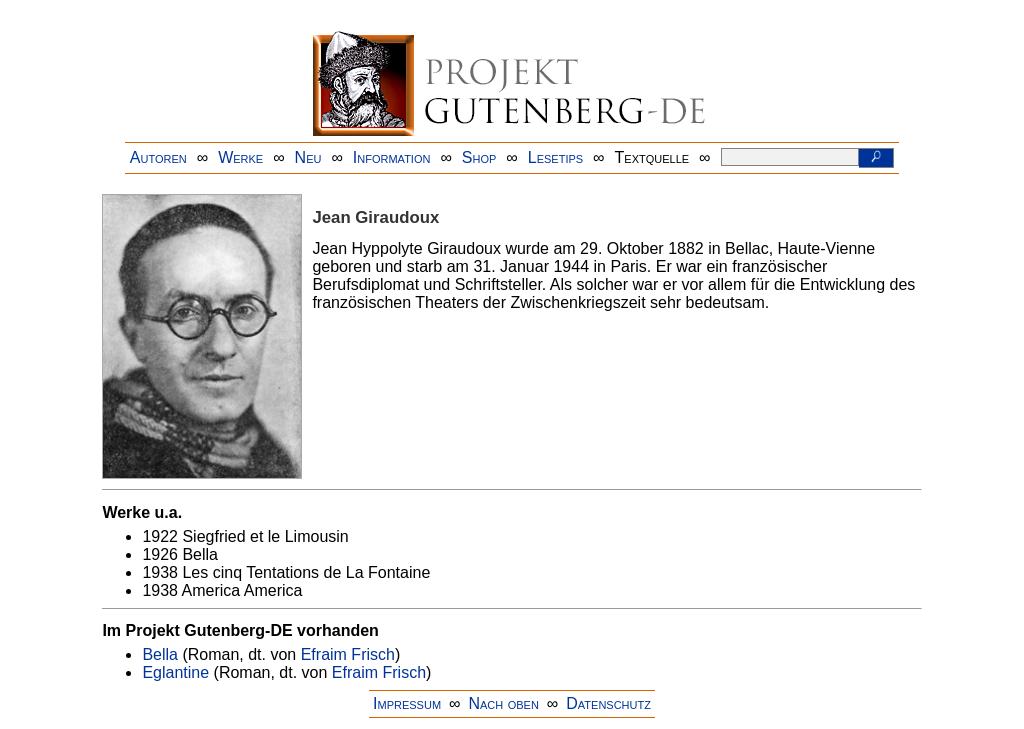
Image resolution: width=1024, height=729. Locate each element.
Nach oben (503, 703)
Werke (240, 157)
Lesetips (555, 157)
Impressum (407, 703)
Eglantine (175, 672)
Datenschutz (608, 703)
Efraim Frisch (348, 654)
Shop (479, 157)
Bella (160, 654)
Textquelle (652, 157)
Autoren (158, 157)
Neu (308, 157)
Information (392, 157)
